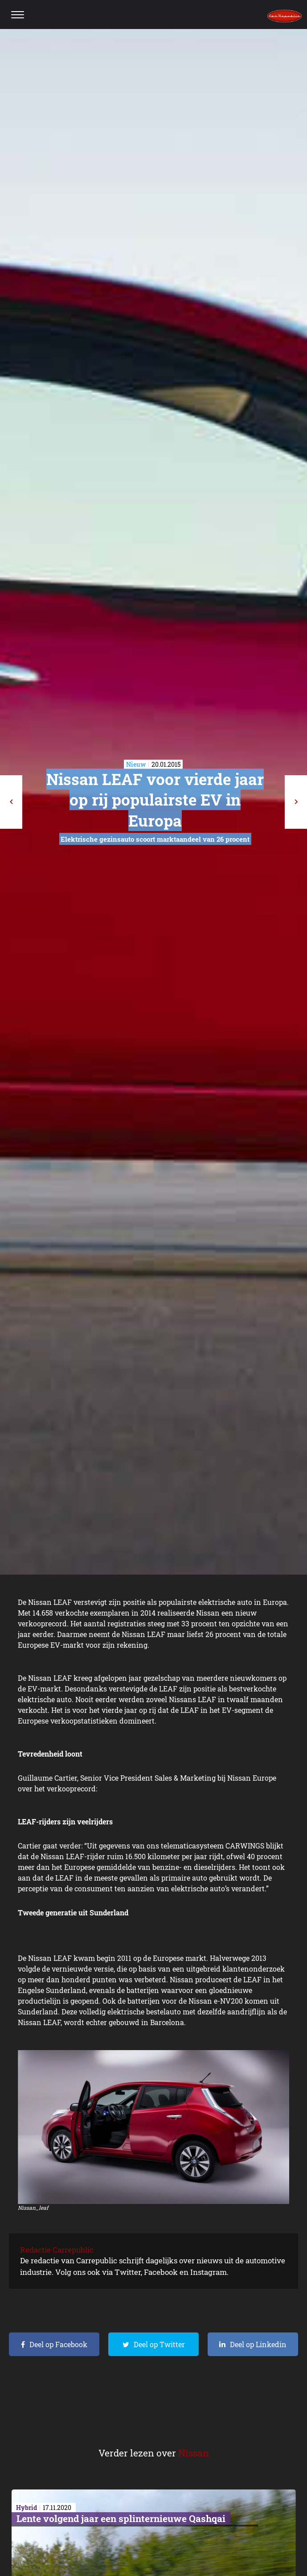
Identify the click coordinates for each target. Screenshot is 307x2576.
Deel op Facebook (58, 2344)
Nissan (193, 2453)
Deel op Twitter (159, 2344)
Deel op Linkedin (258, 2344)
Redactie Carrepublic (57, 2250)
